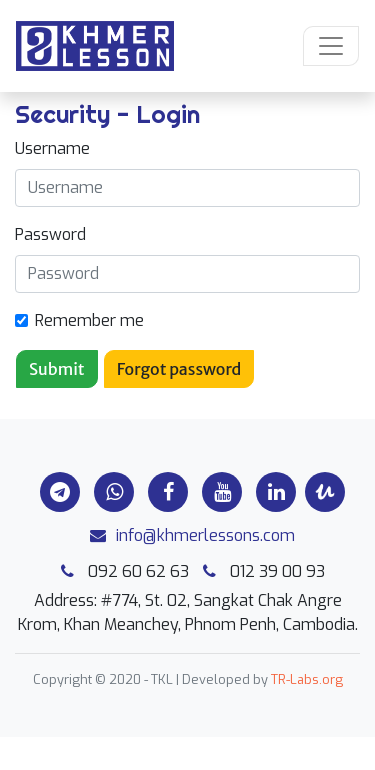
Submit (57, 369)
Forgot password (179, 369)
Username (52, 148)
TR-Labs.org (307, 679)
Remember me (89, 320)
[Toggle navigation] (331, 46)
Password (50, 234)
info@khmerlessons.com (187, 535)
